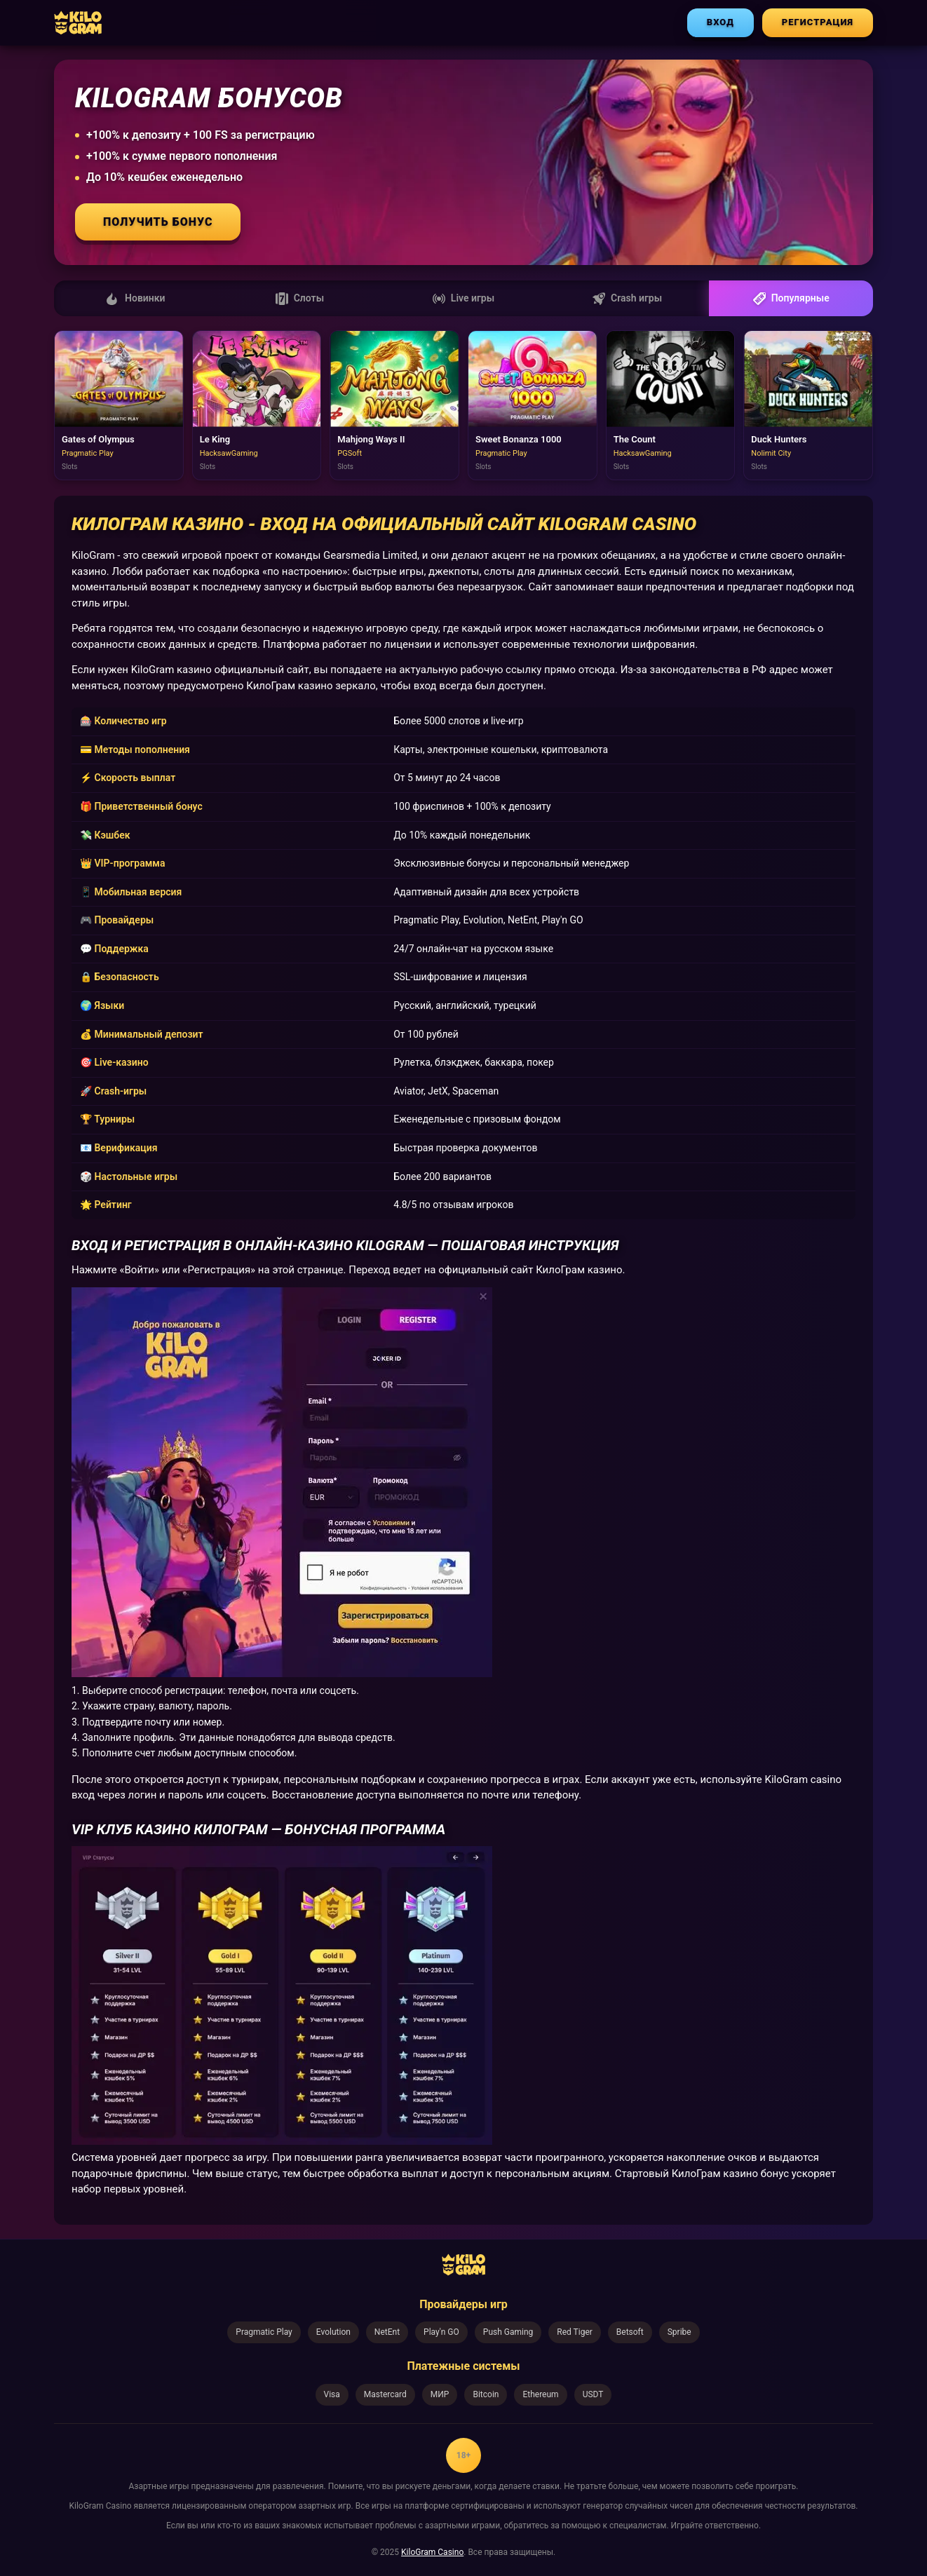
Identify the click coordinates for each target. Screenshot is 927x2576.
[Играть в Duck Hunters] (808, 405)
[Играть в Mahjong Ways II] (394, 405)
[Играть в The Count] (671, 405)
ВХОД (720, 22)
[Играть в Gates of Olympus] (119, 405)
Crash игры (627, 298)
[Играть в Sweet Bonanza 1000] (532, 405)
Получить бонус (157, 222)
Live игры (463, 298)
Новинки (136, 298)
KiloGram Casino (432, 2552)
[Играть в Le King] (257, 405)
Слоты (300, 298)
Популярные (791, 298)
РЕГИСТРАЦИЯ (817, 22)
